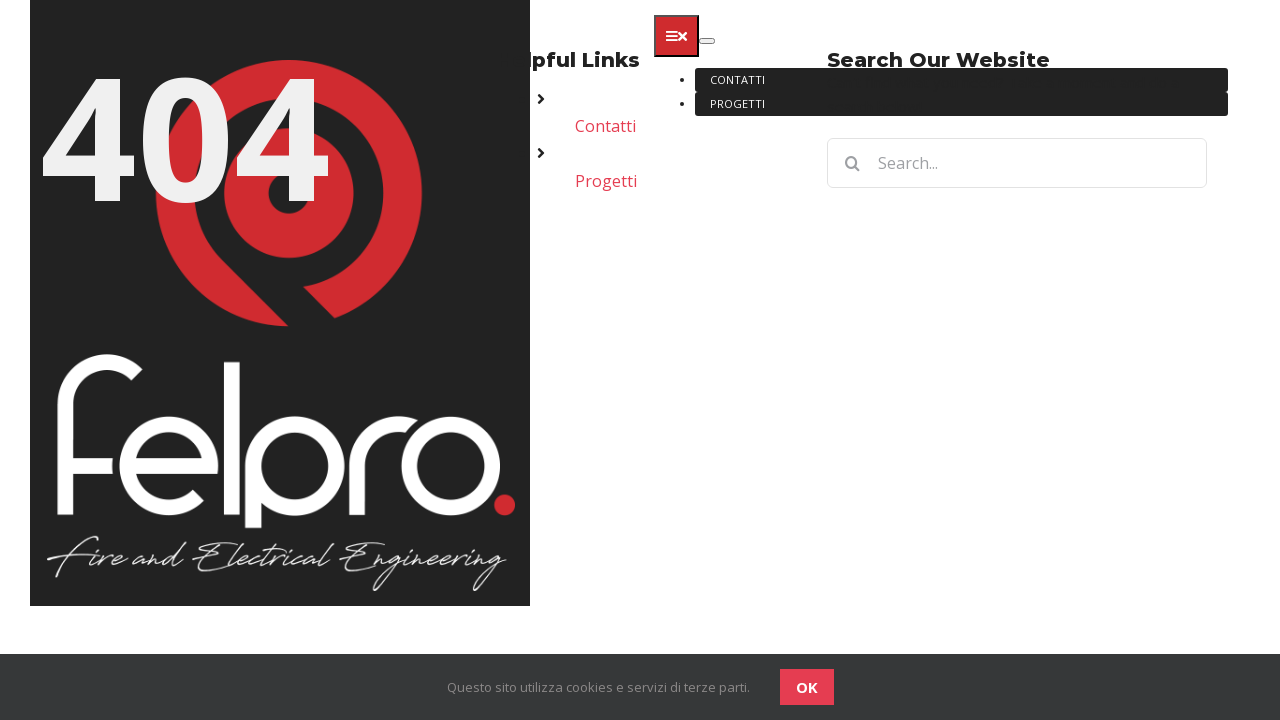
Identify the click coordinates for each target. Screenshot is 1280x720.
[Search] (852, 163)
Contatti (605, 126)
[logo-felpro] (280, 12)
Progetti (606, 181)
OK (807, 687)
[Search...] (1017, 163)
